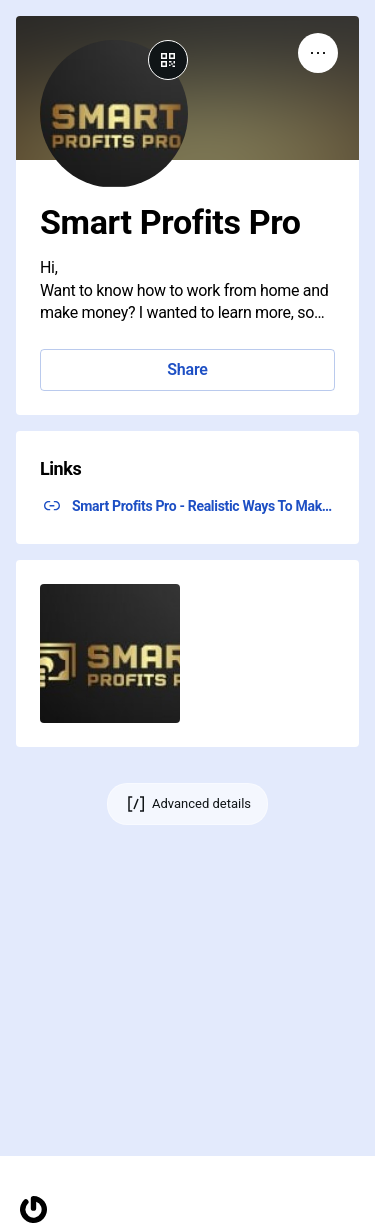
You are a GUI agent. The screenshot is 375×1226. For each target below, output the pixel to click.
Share (187, 369)
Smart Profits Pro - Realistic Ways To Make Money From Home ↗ (203, 506)
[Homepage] (33, 1209)
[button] (110, 654)
